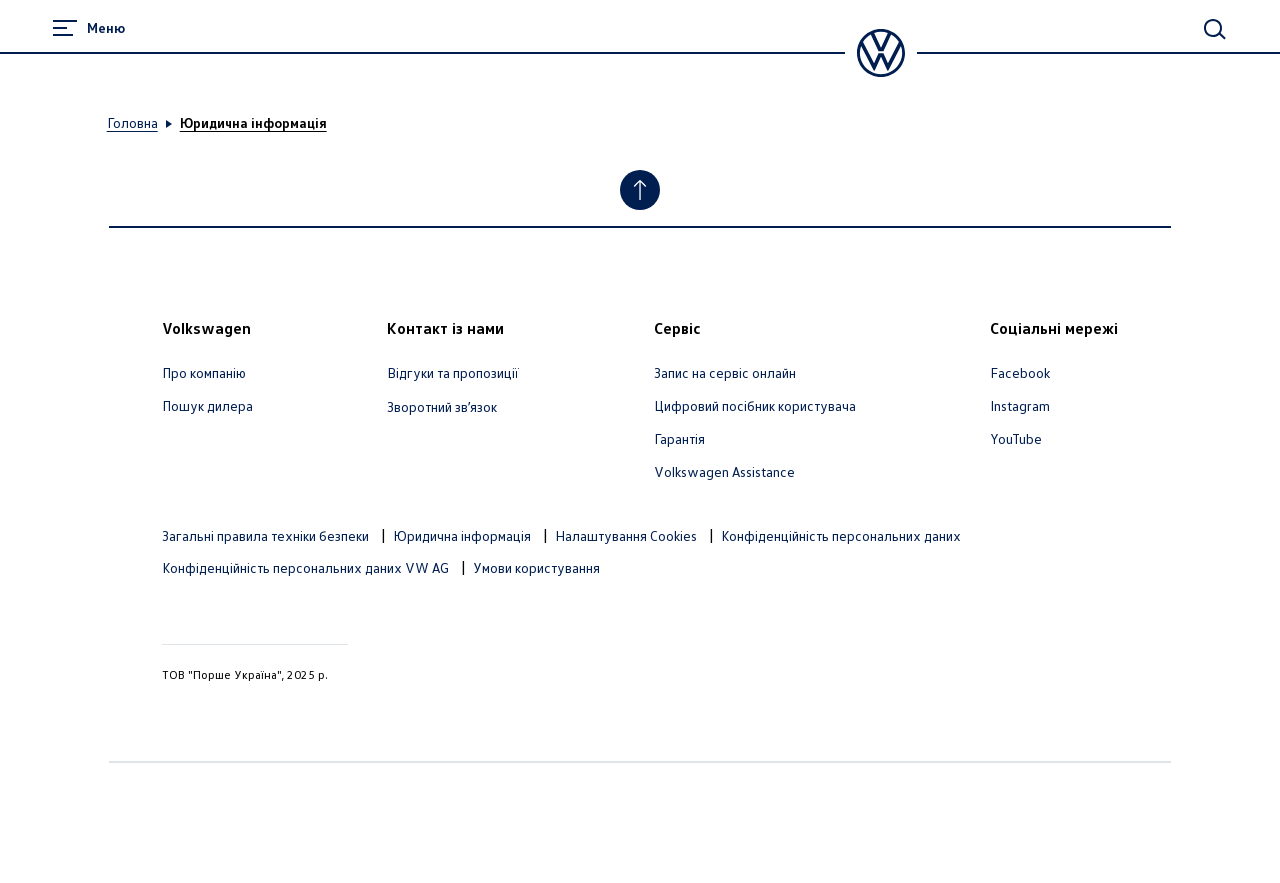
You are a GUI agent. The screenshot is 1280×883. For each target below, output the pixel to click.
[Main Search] (1215, 29)
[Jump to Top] (640, 190)
